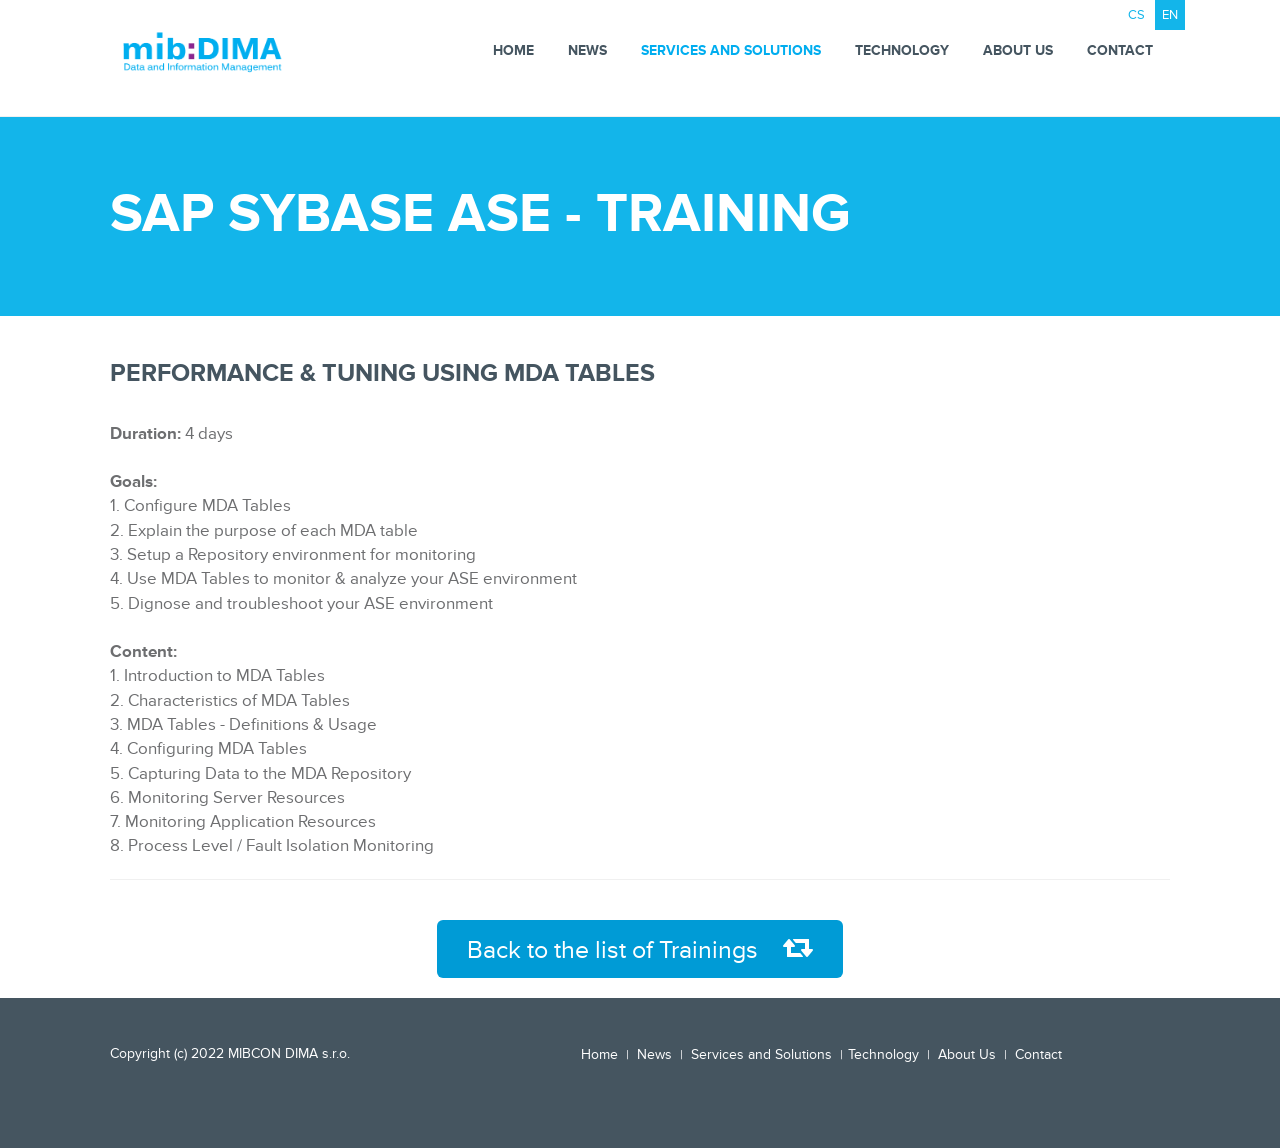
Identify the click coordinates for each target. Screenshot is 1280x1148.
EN (1170, 15)
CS (1136, 15)
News (587, 50)
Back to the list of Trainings (640, 950)
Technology (902, 50)
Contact (1120, 50)
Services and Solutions (731, 50)
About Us (1018, 50)
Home (513, 50)
